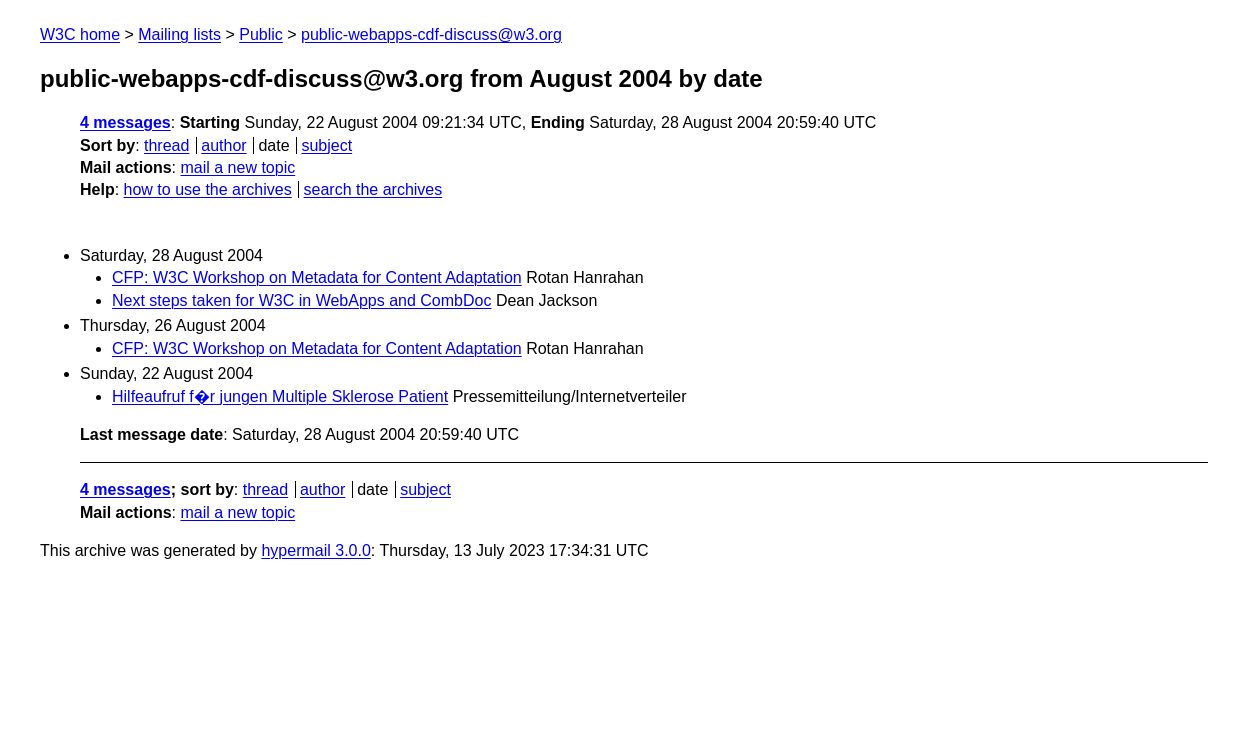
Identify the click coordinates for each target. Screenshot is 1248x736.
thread (166, 145)
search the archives (373, 189)
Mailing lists (179, 34)
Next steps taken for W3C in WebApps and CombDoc (301, 300)
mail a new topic (237, 167)
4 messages (125, 122)
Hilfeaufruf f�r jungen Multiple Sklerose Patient (280, 396)
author (223, 145)
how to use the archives (208, 189)
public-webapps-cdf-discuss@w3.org (431, 34)
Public (261, 34)
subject (326, 145)
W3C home (80, 34)
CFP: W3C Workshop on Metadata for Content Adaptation (317, 277)
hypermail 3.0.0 (315, 550)
